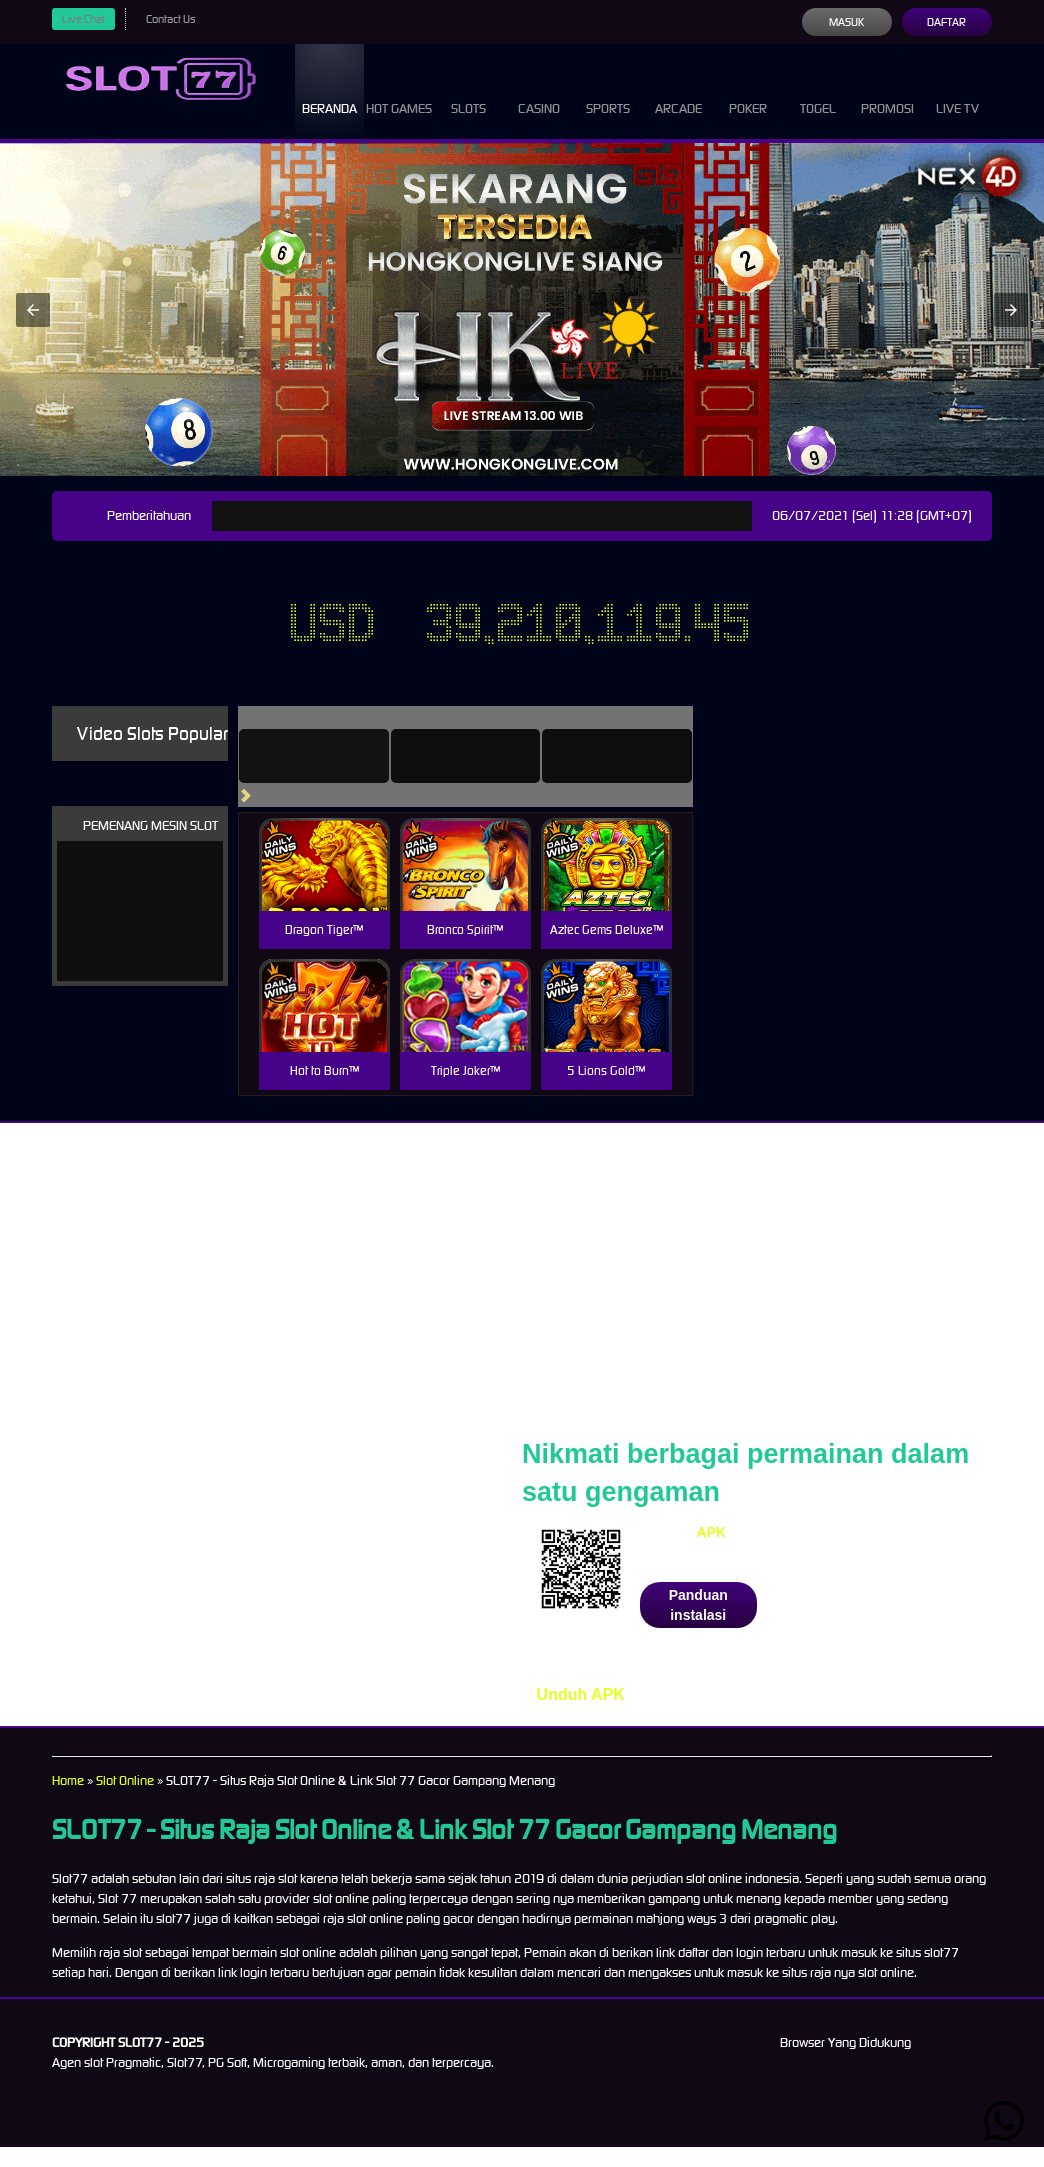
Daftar (946, 22)
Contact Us (178, 19)
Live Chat (86, 19)
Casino (539, 90)
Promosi (887, 90)
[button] (33, 330)
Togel (818, 90)
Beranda (330, 90)
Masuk (846, 22)
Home (69, 1800)
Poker (748, 90)
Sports (608, 90)
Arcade (678, 90)
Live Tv (957, 90)
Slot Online (132, 1800)
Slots (468, 90)
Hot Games (399, 100)
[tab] (342, 776)
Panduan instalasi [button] (698, 1625)
